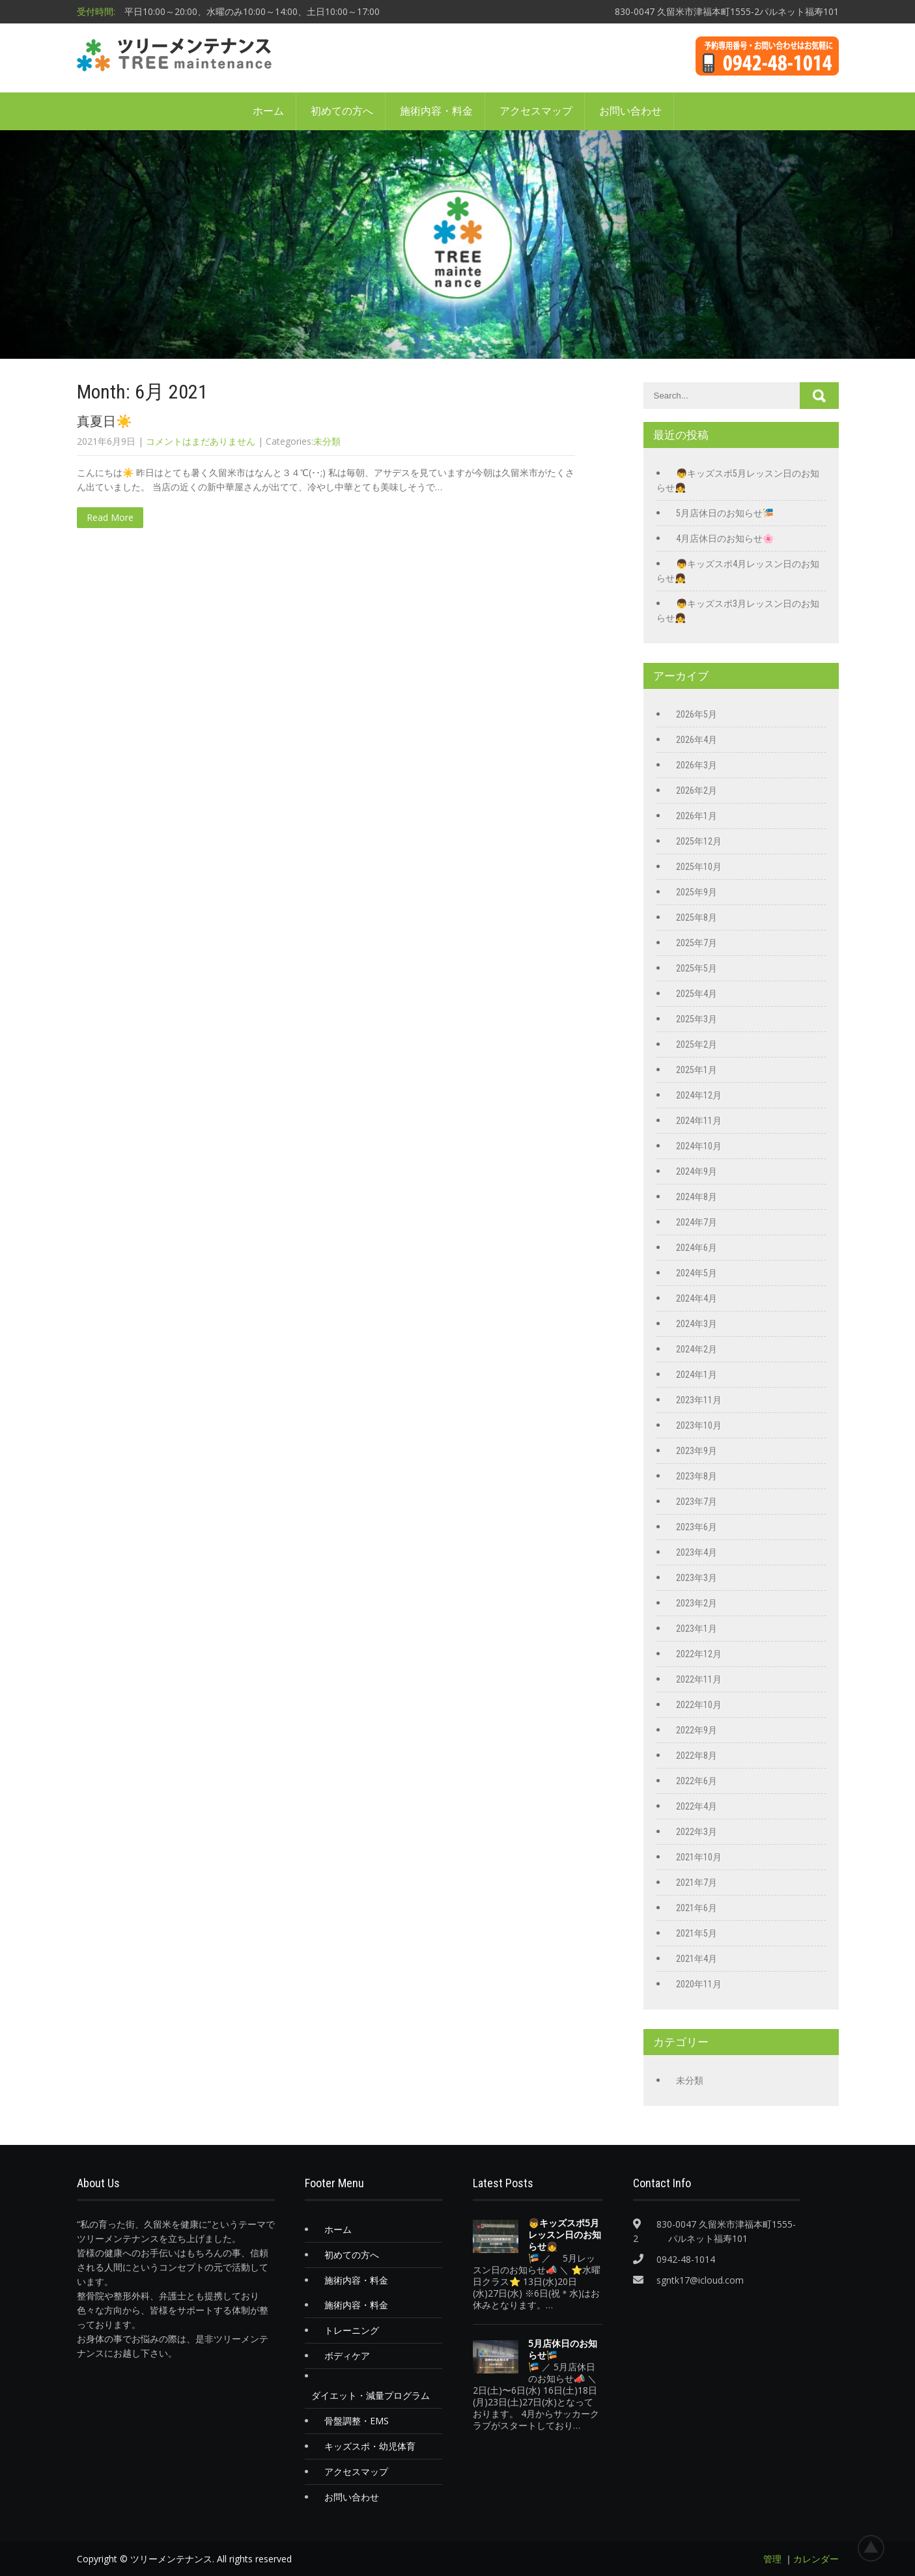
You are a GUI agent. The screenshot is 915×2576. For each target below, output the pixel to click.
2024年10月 (699, 1146)
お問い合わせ (630, 111)
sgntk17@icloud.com (700, 2280)
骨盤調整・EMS (356, 2421)
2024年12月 (699, 1095)
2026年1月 (696, 816)
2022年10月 (699, 1705)
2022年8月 (696, 1755)
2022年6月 (696, 1781)
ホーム (268, 111)
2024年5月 (696, 1273)
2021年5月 (696, 1933)
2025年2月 (696, 1044)
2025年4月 (696, 993)
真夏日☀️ (104, 421)
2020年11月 (699, 1984)
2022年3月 (696, 1832)
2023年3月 (696, 1578)
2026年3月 (696, 765)
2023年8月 (696, 1476)
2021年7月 (696, 1882)
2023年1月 (696, 1628)
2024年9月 (696, 1171)
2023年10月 (699, 1425)
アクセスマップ (536, 111)
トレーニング (351, 2330)
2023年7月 (696, 1501)
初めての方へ (342, 111)
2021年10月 (699, 1857)
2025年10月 (699, 866)
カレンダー (816, 2559)
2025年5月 (696, 968)
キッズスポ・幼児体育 (369, 2446)
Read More (110, 517)
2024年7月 (696, 1222)
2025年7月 (696, 943)
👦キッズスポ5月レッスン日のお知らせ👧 (564, 2234)
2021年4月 (696, 1958)
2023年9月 (696, 1451)
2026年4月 (696, 740)
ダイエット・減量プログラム (370, 2395)
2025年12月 (699, 841)
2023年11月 (699, 1400)
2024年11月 (699, 1120)
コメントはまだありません (200, 441)
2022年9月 (696, 1730)
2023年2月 (696, 1603)
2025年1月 (696, 1070)
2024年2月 (696, 1349)
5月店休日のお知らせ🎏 (725, 513)
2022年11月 (699, 1679)
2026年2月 (696, 790)
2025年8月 (696, 917)
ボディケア (347, 2355)
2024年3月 (696, 1324)
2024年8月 (696, 1197)
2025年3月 (696, 1019)
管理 (772, 2559)
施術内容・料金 (436, 111)
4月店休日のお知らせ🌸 (725, 538)
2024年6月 (696, 1247)
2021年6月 (696, 1908)
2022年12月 (699, 1654)
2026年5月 (696, 714)
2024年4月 (696, 1298)
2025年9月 (696, 892)
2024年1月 (696, 1374)
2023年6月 (696, 1527)
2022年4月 (696, 1806)
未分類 (327, 441)
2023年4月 (696, 1552)
